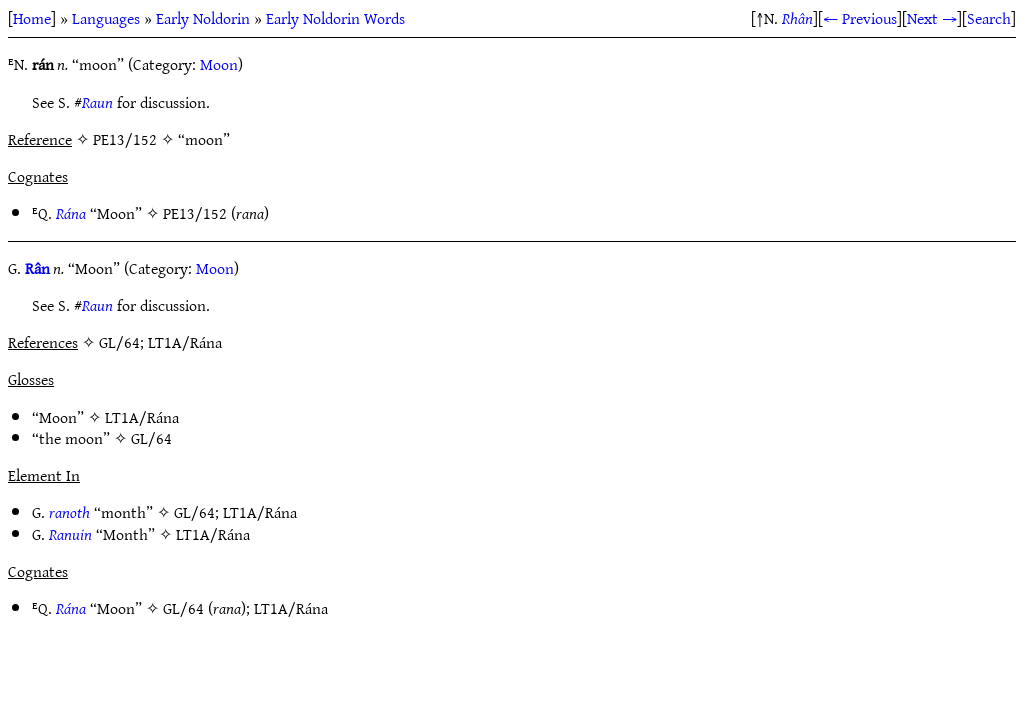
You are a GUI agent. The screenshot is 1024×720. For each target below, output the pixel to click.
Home (32, 18)
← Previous (860, 18)
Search (989, 18)
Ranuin (70, 534)
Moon (219, 64)
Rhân (797, 18)
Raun (97, 102)
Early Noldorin (203, 18)
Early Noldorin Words (335, 18)
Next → (932, 18)
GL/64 (151, 438)
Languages (106, 18)
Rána (71, 213)
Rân (37, 268)
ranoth (69, 512)
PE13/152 (195, 213)
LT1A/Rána (142, 417)
